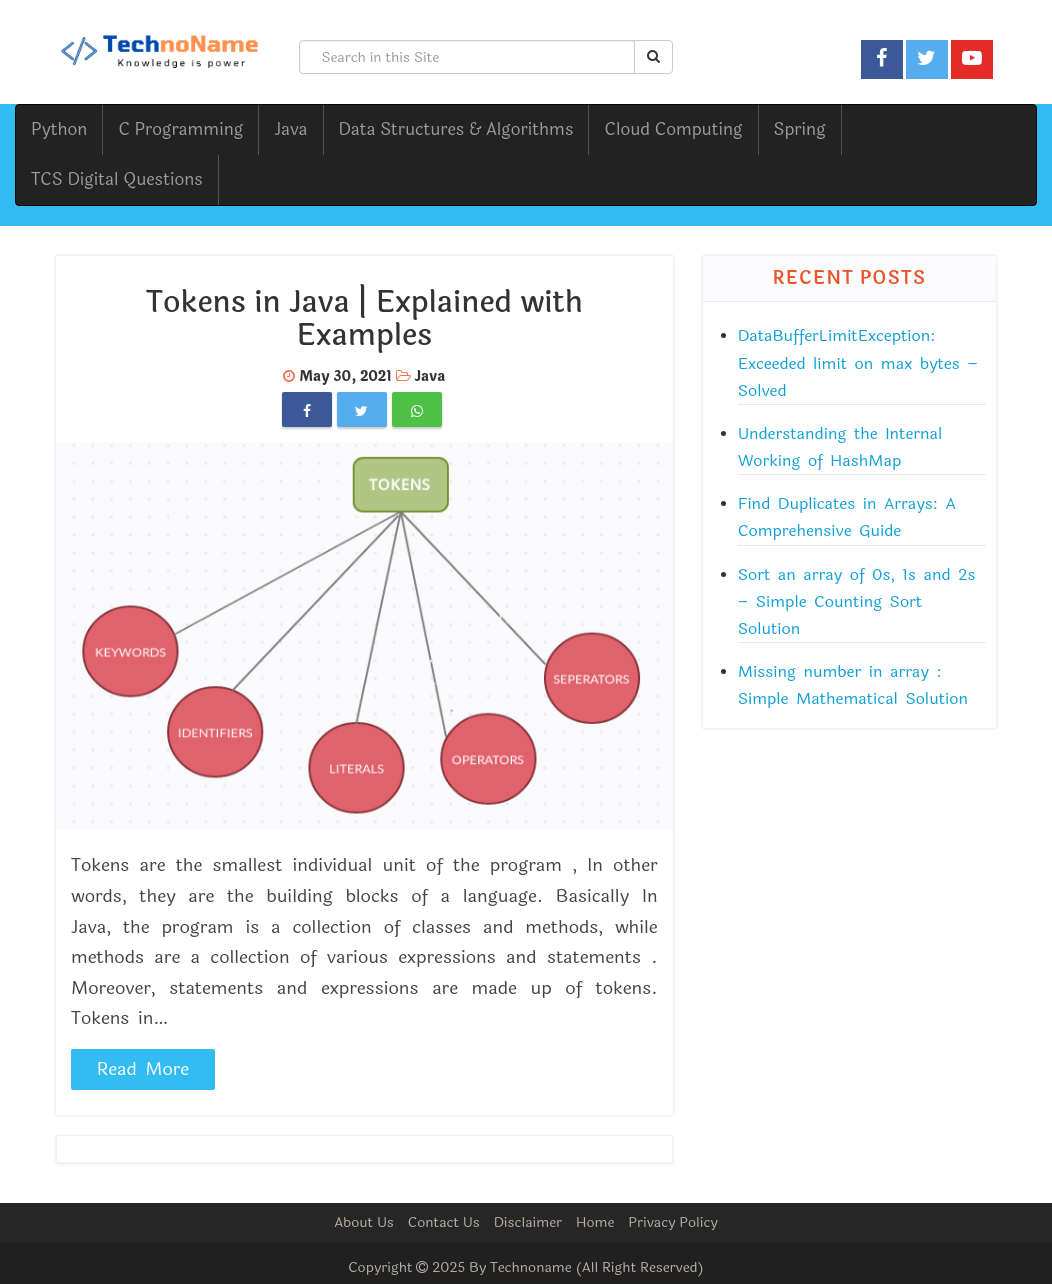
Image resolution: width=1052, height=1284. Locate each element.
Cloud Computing (673, 129)
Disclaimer (528, 1222)
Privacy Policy (673, 1222)
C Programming (180, 129)
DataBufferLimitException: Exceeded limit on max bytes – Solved (858, 362)
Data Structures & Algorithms (456, 129)
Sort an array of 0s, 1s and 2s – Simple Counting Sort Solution (857, 601)
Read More (143, 1069)
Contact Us (444, 1222)
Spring (800, 129)
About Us (364, 1222)
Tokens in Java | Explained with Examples (364, 319)
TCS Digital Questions (117, 179)
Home (595, 1222)
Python (59, 129)
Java (290, 129)
